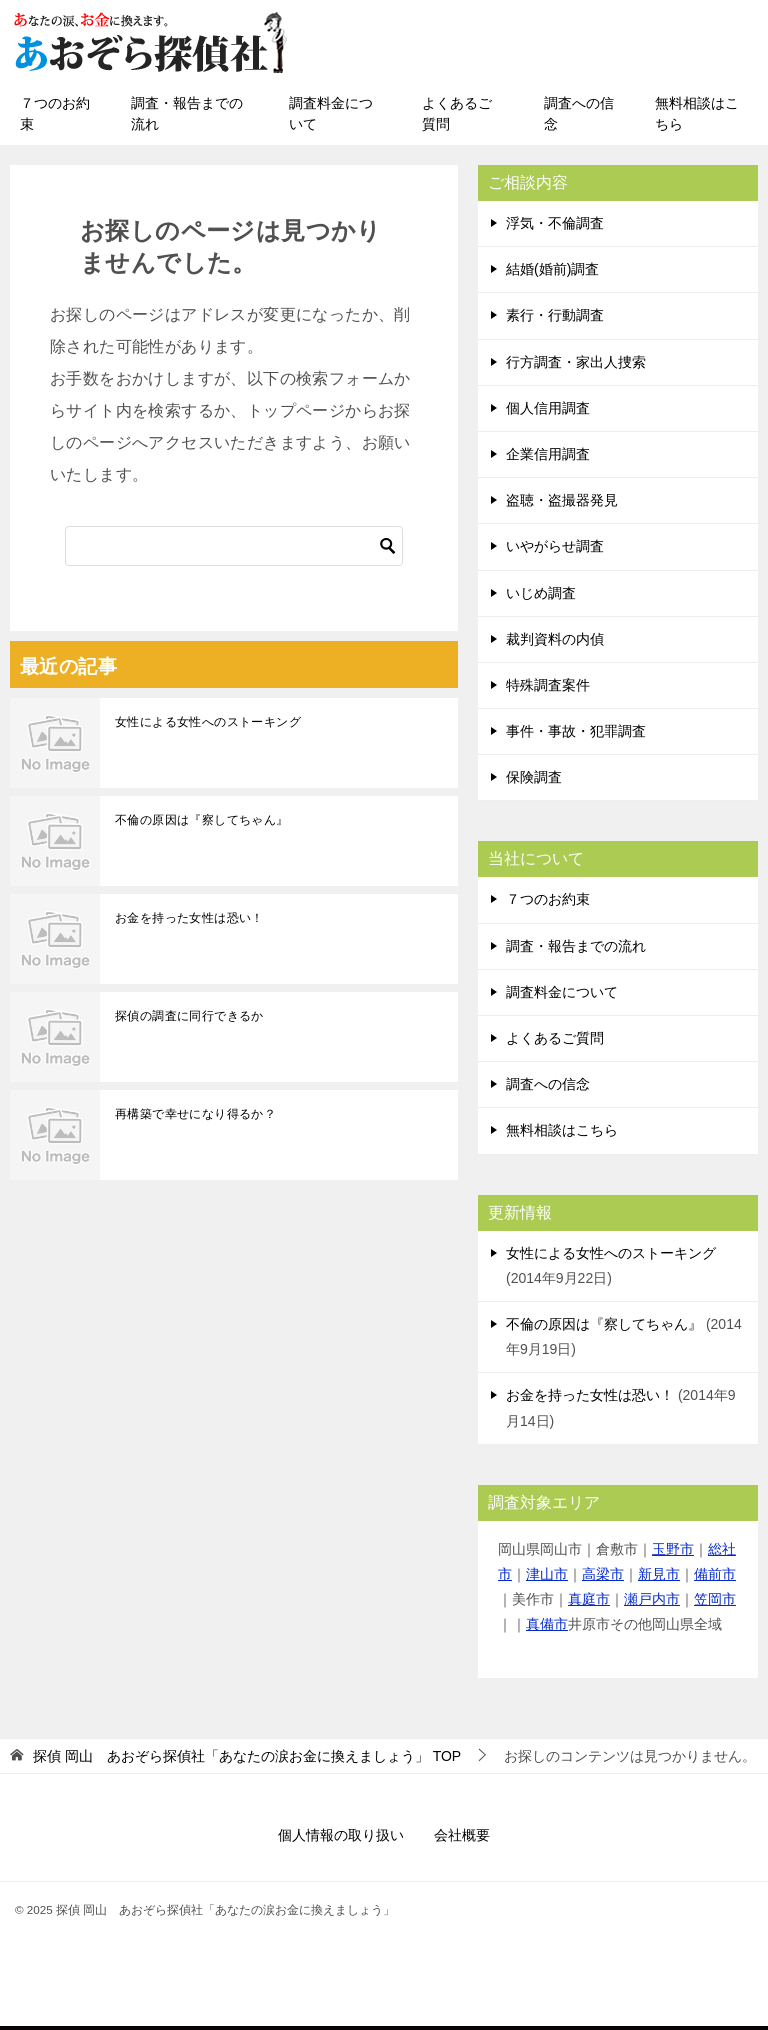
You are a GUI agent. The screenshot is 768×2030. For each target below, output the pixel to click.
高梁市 (603, 1578)
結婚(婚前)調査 (552, 273)
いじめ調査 (541, 597)
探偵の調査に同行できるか (189, 1020)
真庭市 (589, 1603)
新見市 (659, 1578)
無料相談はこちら (697, 117)
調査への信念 (579, 117)
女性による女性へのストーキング (208, 726)
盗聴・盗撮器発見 (562, 504)
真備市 (547, 1628)
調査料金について (331, 117)
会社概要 (462, 1839)
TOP (247, 1760)
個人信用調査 (548, 412)
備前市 (715, 1578)
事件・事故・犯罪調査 (576, 735)
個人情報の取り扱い (341, 1839)
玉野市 (673, 1553)
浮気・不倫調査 (555, 227)
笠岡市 (715, 1603)
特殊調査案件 (548, 689)
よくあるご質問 (457, 117)
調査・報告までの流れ (187, 117)
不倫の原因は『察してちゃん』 (202, 824)
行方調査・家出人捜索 (576, 366)
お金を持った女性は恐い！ (189, 922)
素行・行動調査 (555, 319)
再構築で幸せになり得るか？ (195, 1118)
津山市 (547, 1578)
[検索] (234, 550)
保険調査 (534, 781)
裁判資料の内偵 (555, 643)
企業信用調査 (548, 458)
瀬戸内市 (652, 1603)
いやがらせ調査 (555, 550)
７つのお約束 (55, 117)
